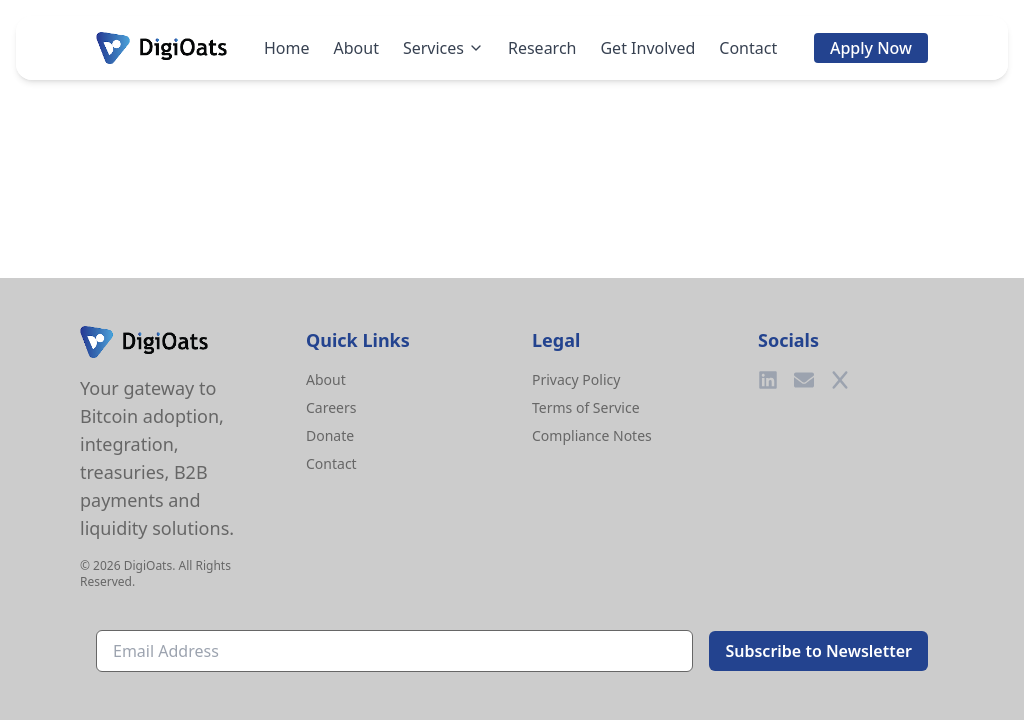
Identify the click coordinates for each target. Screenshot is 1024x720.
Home (287, 48)
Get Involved (647, 48)
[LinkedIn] (768, 380)
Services (443, 48)
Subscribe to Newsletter (818, 651)
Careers (331, 407)
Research (542, 48)
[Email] (804, 380)
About (356, 48)
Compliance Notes (592, 435)
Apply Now (871, 48)
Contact (748, 48)
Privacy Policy (576, 379)
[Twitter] (840, 380)
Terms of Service (586, 407)
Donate (330, 435)
